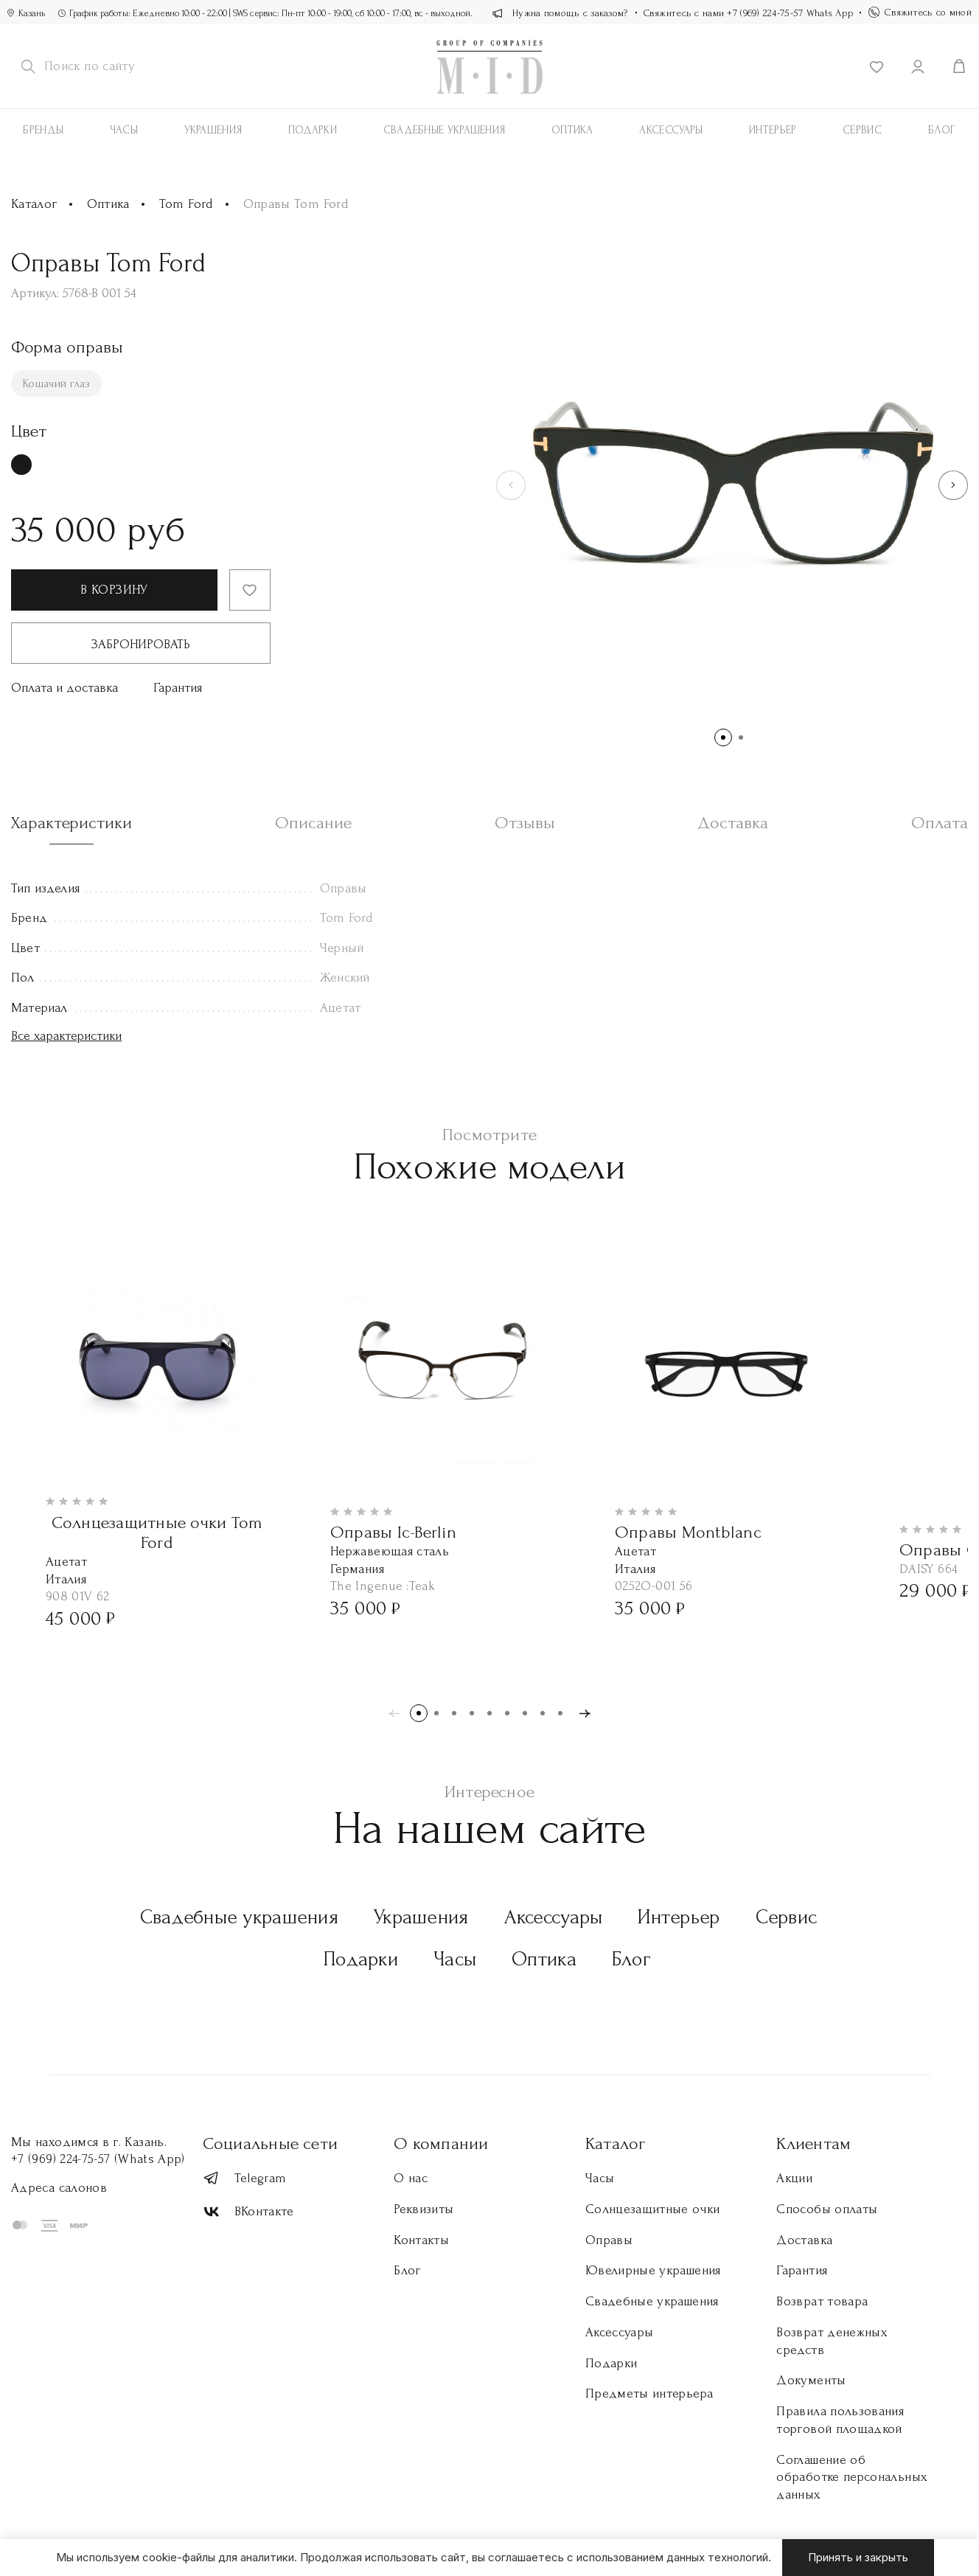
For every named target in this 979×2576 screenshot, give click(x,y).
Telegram (245, 2178)
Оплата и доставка (64, 688)
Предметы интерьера (649, 2393)
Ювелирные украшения (653, 2270)
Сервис (862, 130)
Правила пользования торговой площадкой (840, 2420)
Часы (124, 130)
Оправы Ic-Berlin (393, 1532)
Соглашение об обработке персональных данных (851, 2477)
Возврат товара (822, 2301)
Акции (794, 2178)
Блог (631, 1959)
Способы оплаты (826, 2209)
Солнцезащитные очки (652, 2209)
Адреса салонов (59, 2188)
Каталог (34, 204)
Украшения (213, 130)
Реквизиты (423, 2209)
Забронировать (140, 644)
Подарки (312, 130)
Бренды (43, 130)
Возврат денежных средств (831, 2341)
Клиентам (813, 2143)
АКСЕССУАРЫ (671, 130)
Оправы (609, 2240)
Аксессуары (553, 1917)
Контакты (421, 2240)
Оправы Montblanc (688, 1532)
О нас (411, 2178)
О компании (441, 2143)
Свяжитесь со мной (920, 12)
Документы (811, 2380)
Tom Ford (186, 204)
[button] (953, 485)
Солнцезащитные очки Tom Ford (157, 1533)
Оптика (572, 130)
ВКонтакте (248, 2212)
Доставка (804, 2240)
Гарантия (177, 688)
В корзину (113, 590)
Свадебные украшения (444, 130)
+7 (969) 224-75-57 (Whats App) (98, 2159)
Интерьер (772, 130)
